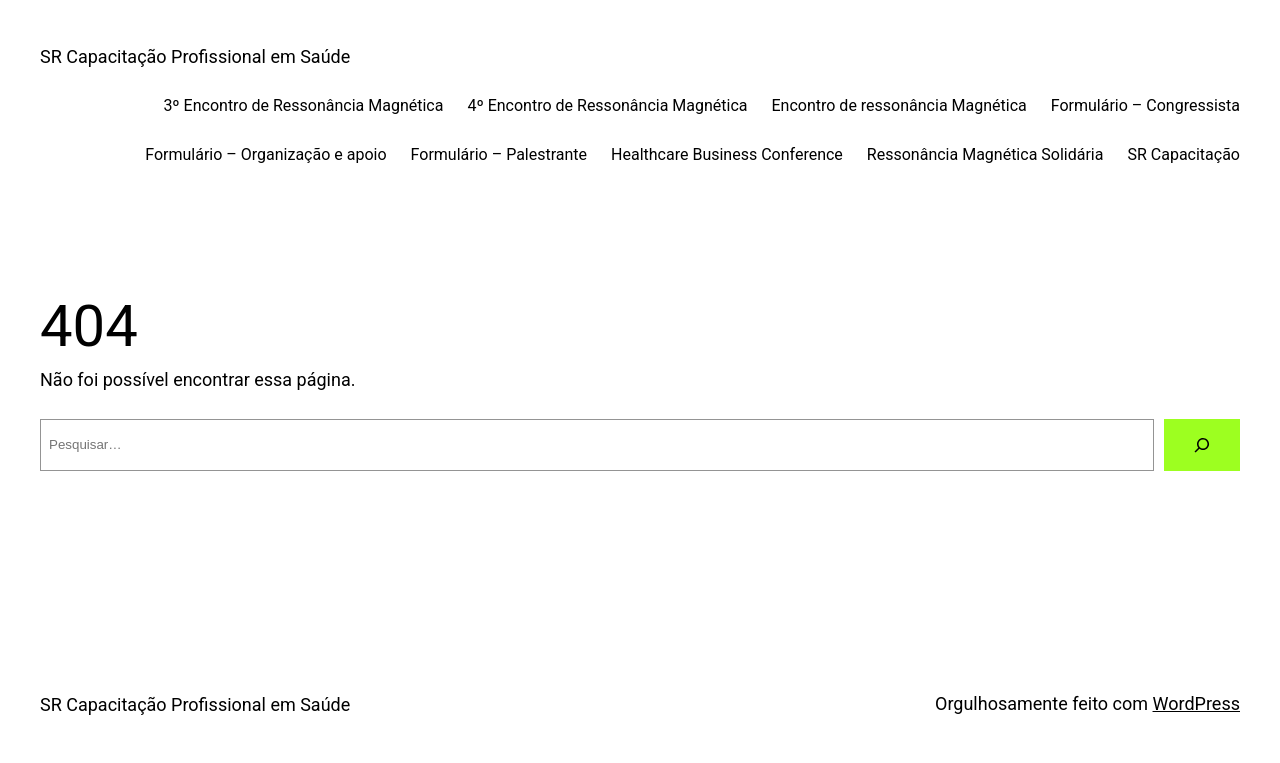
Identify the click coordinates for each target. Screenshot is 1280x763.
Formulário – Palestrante (499, 154)
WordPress (1196, 703)
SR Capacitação (1183, 154)
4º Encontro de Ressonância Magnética (607, 105)
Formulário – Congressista (1145, 105)
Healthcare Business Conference (727, 154)
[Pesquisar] (1202, 445)
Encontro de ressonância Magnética (899, 105)
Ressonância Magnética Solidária (985, 154)
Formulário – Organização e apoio (265, 154)
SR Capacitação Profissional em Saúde (195, 56)
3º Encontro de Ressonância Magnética (303, 105)
